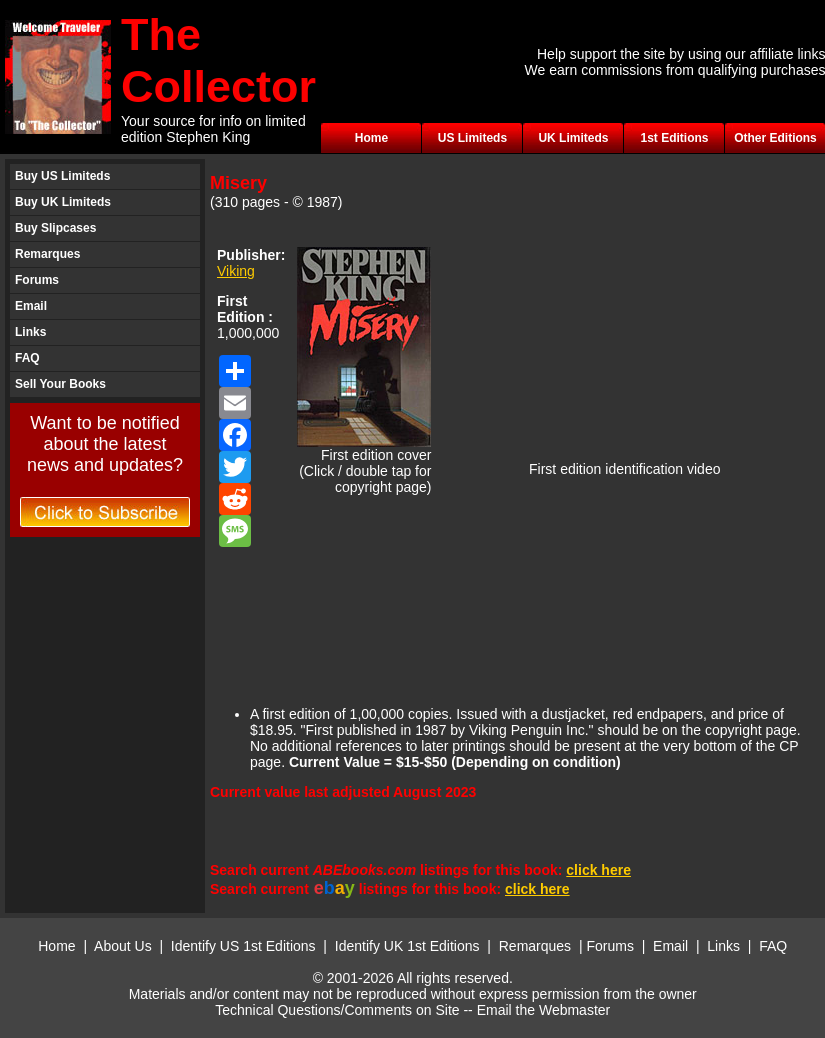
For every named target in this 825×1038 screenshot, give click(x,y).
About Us (123, 946)
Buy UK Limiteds (63, 202)
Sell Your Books (60, 384)
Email (31, 306)
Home (371, 138)
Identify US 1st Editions (243, 946)
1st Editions (674, 138)
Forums (37, 280)
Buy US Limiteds (62, 176)
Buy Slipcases (55, 228)
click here (598, 870)
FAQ (27, 358)
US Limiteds (472, 138)
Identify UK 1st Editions (409, 946)
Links (30, 332)
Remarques (47, 254)
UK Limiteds (573, 138)
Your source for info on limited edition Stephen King (213, 129)
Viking (236, 271)
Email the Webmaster (544, 1010)
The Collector (218, 60)
